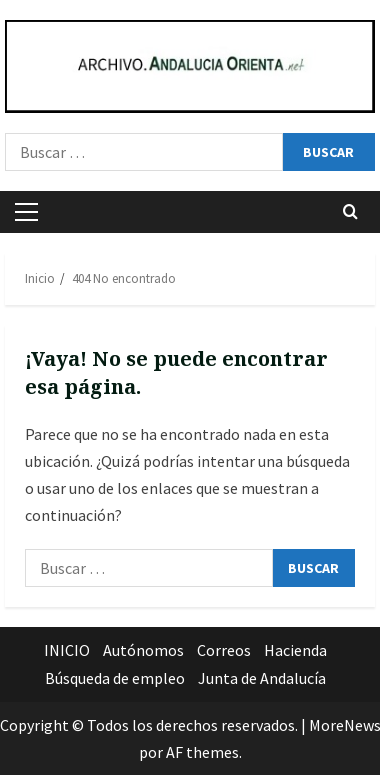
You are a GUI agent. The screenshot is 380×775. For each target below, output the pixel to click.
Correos (224, 650)
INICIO (67, 650)
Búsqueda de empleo (115, 678)
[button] (26, 212)
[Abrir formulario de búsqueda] (350, 211)
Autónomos (143, 650)
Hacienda (295, 650)
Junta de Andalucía (262, 678)
